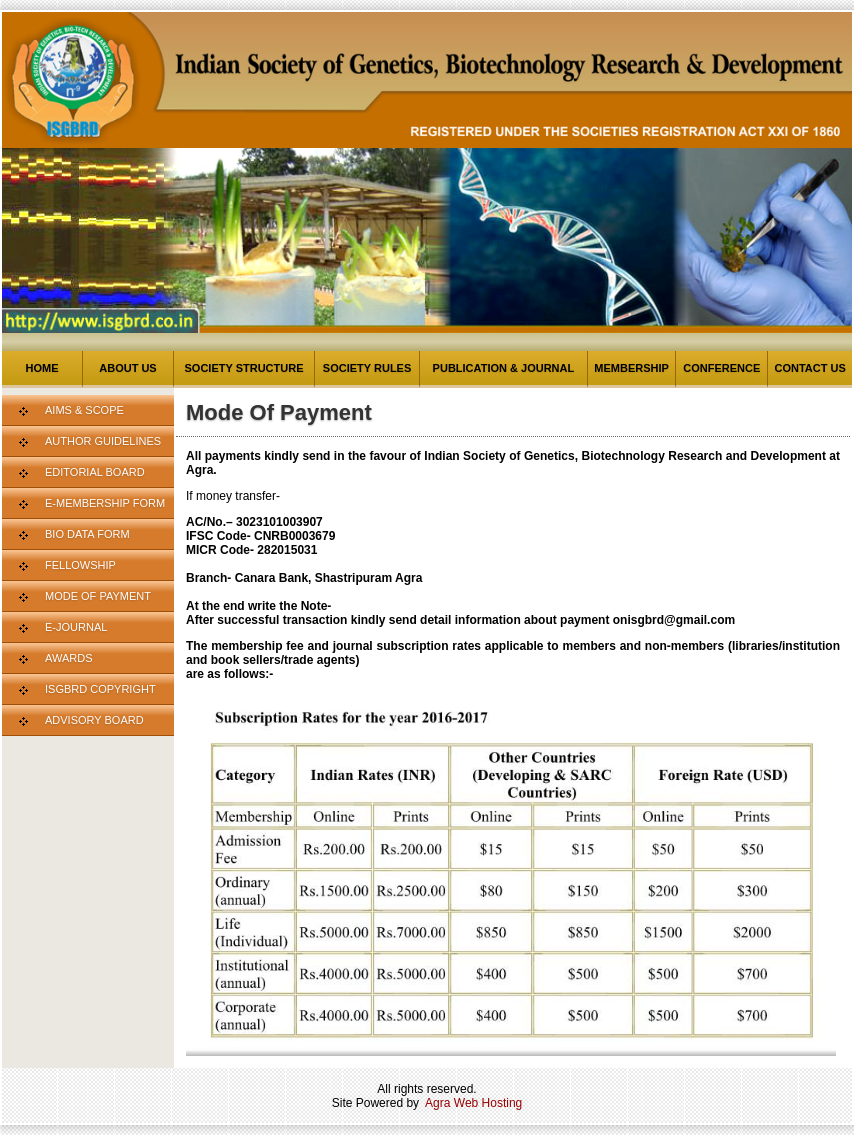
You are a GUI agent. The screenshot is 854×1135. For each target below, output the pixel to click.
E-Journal (76, 627)
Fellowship (80, 565)
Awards (68, 658)
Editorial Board (95, 472)
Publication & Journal (504, 368)
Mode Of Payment (98, 596)
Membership (631, 368)
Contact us (809, 368)
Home (42, 368)
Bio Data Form (87, 534)
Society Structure (244, 368)
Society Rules (367, 368)
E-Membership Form (105, 503)
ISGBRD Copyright (100, 689)
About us (127, 368)
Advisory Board (94, 720)
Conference (721, 368)
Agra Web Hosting (473, 1103)
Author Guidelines (103, 441)
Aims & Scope (84, 410)
